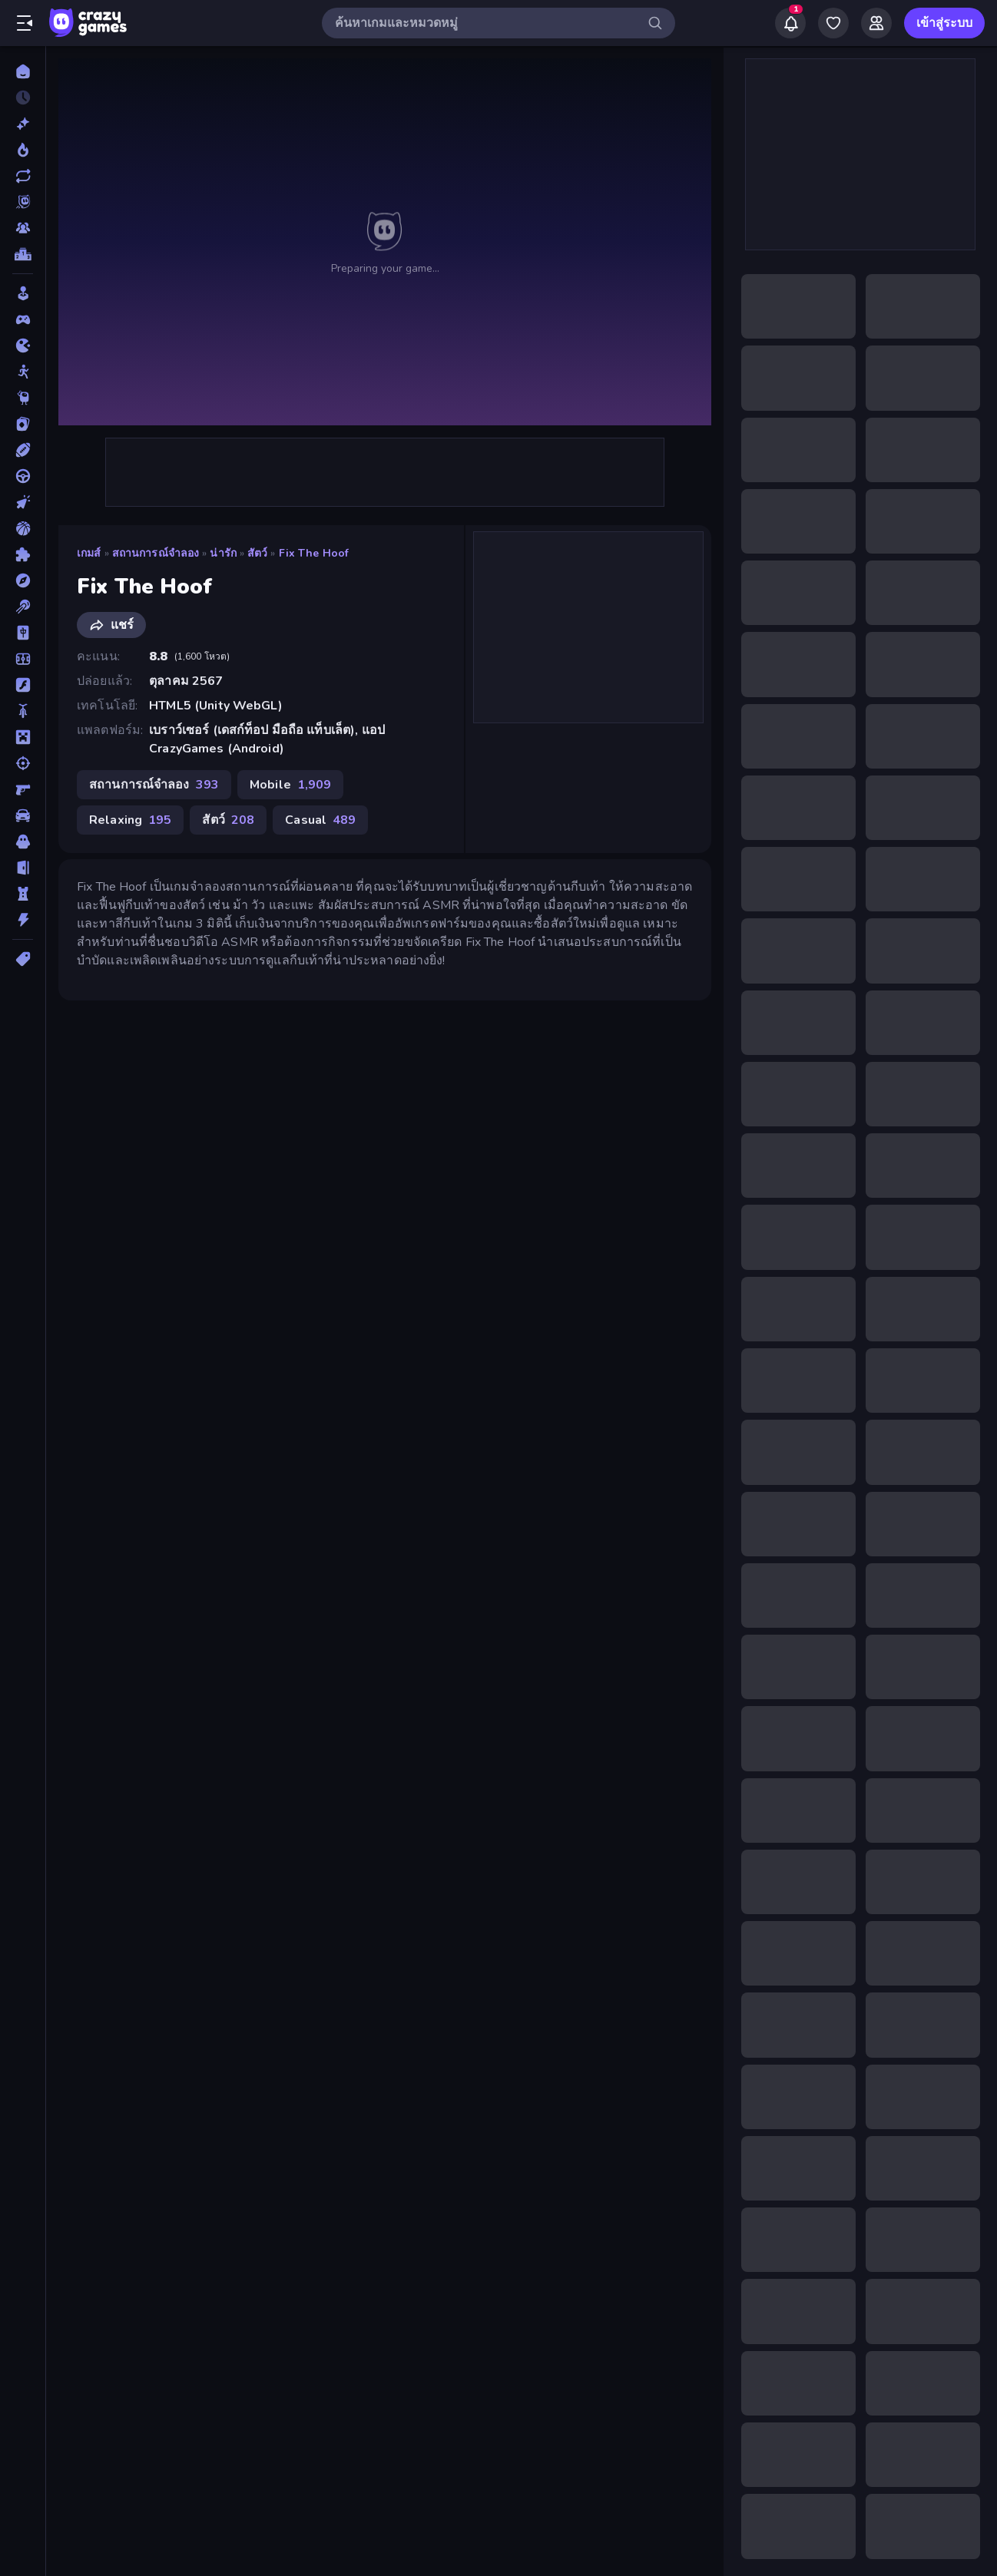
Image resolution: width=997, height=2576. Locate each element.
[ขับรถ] (22, 476)
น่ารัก (223, 553)
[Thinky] (22, 398)
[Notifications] (790, 23)
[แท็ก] (22, 959)
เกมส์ (89, 553)
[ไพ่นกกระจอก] (22, 633)
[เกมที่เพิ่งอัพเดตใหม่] (22, 176)
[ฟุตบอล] (22, 659)
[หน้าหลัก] (22, 71)
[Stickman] (22, 372)
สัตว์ (257, 553)
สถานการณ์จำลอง (156, 553)
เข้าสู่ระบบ (944, 23)
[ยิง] (22, 763)
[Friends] (876, 23)
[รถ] (22, 815)
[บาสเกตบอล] (22, 528)
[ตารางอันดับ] (22, 254)
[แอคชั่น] (22, 920)
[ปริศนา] (22, 554)
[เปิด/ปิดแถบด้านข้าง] (24, 23)
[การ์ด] (22, 424)
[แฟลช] (22, 685)
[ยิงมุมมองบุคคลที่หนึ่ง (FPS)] (22, 789)
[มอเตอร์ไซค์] (22, 711)
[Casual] (22, 293)
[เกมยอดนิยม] (22, 150)
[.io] (22, 345)
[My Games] (833, 23)
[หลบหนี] (22, 868)
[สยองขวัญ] (22, 841)
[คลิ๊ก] (22, 502)
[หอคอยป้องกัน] (22, 894)
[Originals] (22, 202)
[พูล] (22, 607)
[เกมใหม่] (22, 124)
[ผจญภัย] (22, 580)
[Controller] (22, 319)
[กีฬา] (22, 450)
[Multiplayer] (22, 228)
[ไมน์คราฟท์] (22, 737)
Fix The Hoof (314, 553)
